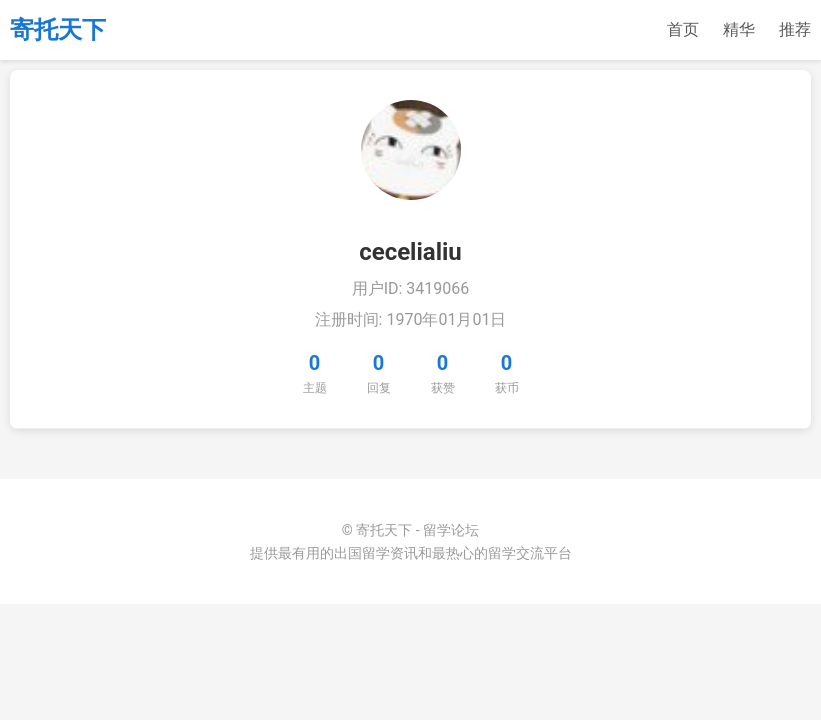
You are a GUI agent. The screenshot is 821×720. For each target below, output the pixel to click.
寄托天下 (58, 30)
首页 (683, 29)
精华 (739, 29)
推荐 (795, 29)
